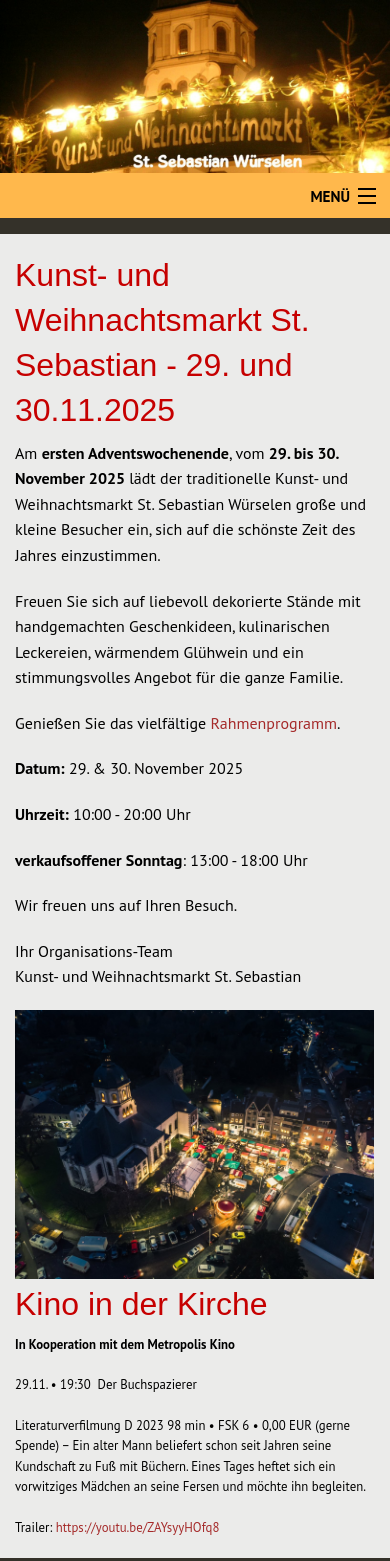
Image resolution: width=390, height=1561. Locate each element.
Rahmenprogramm (273, 723)
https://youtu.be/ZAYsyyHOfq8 (138, 1527)
